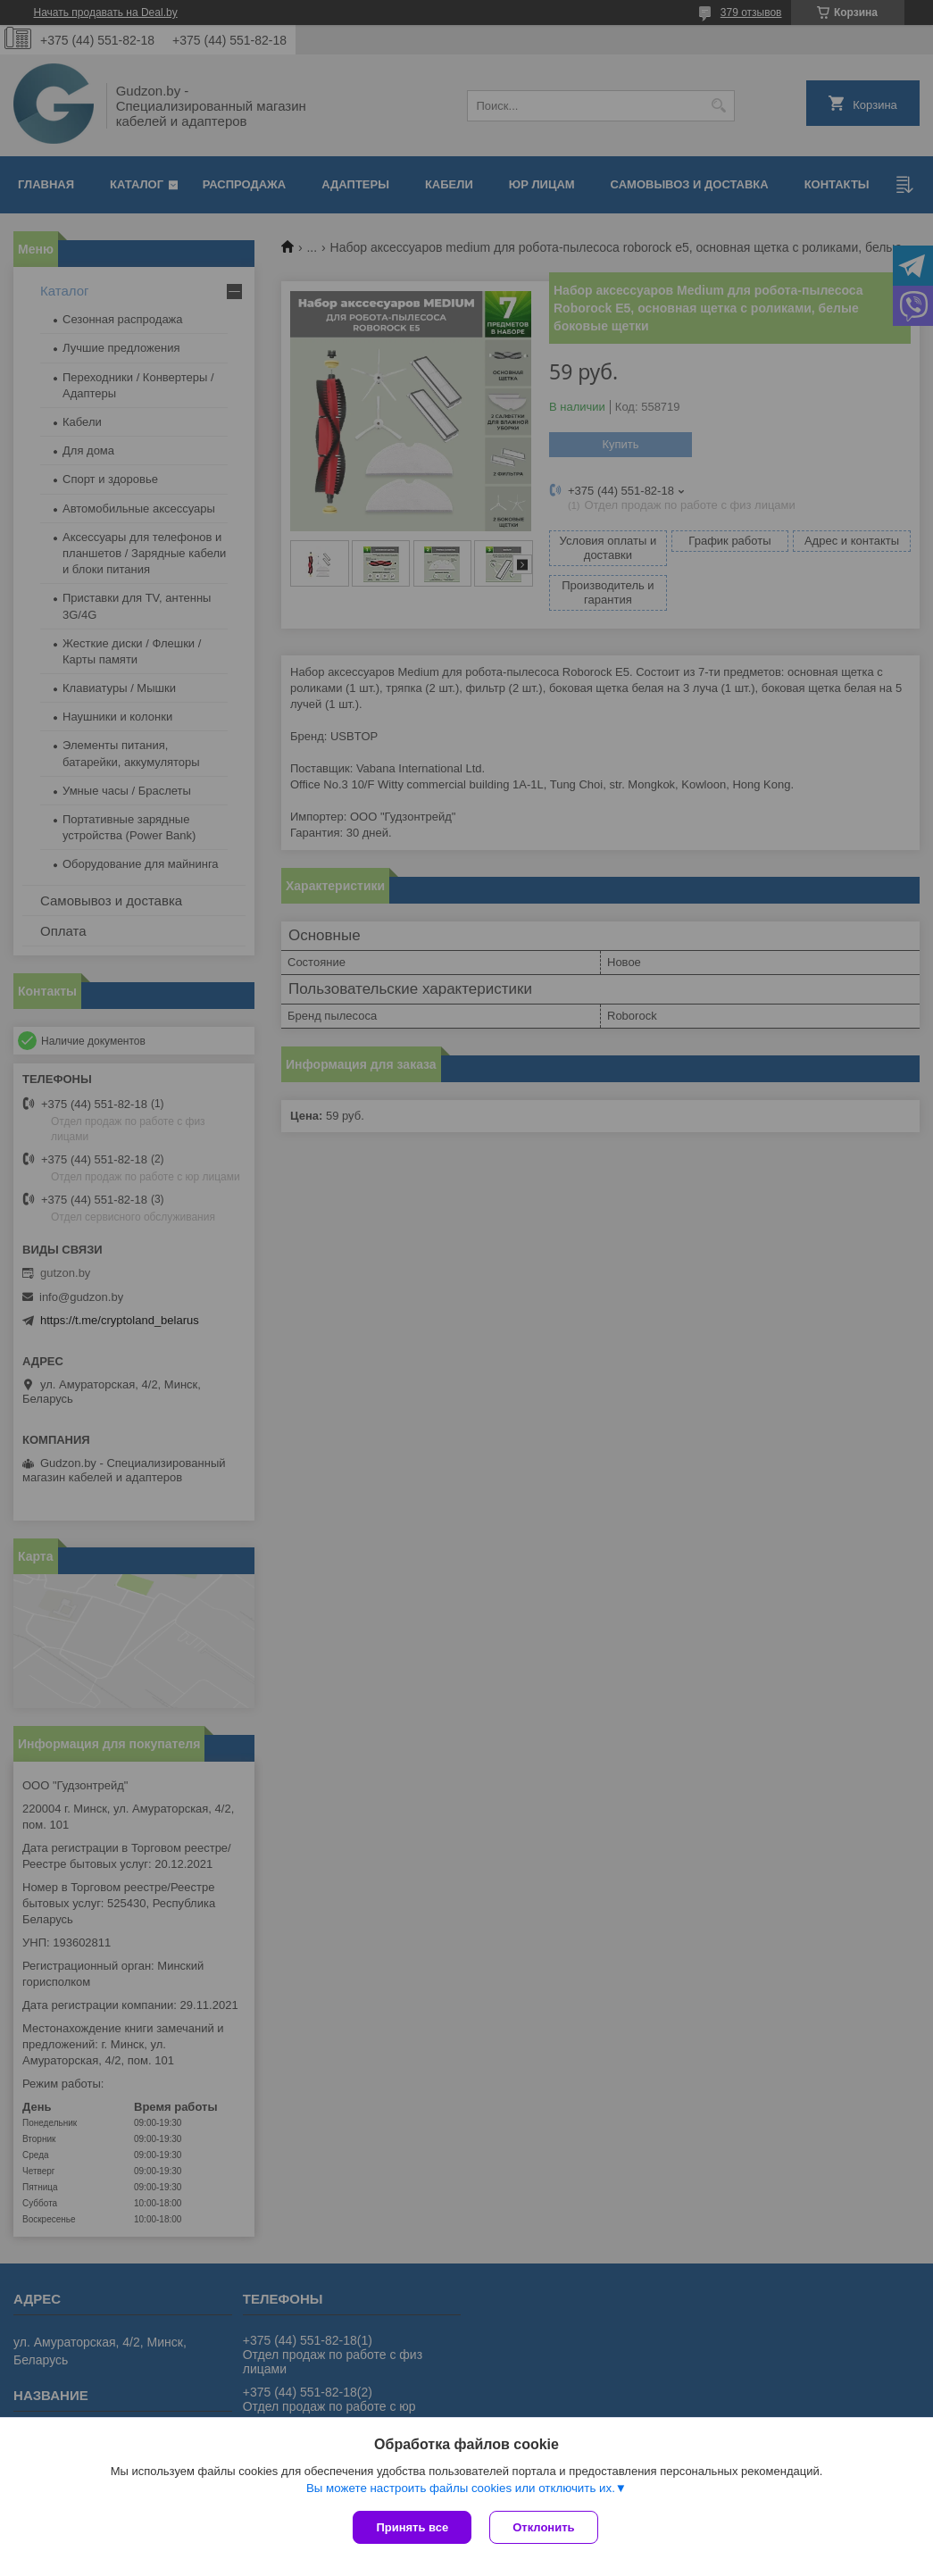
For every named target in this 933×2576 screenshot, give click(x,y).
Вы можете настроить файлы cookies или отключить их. (460, 2488)
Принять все (412, 2527)
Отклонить (543, 2527)
